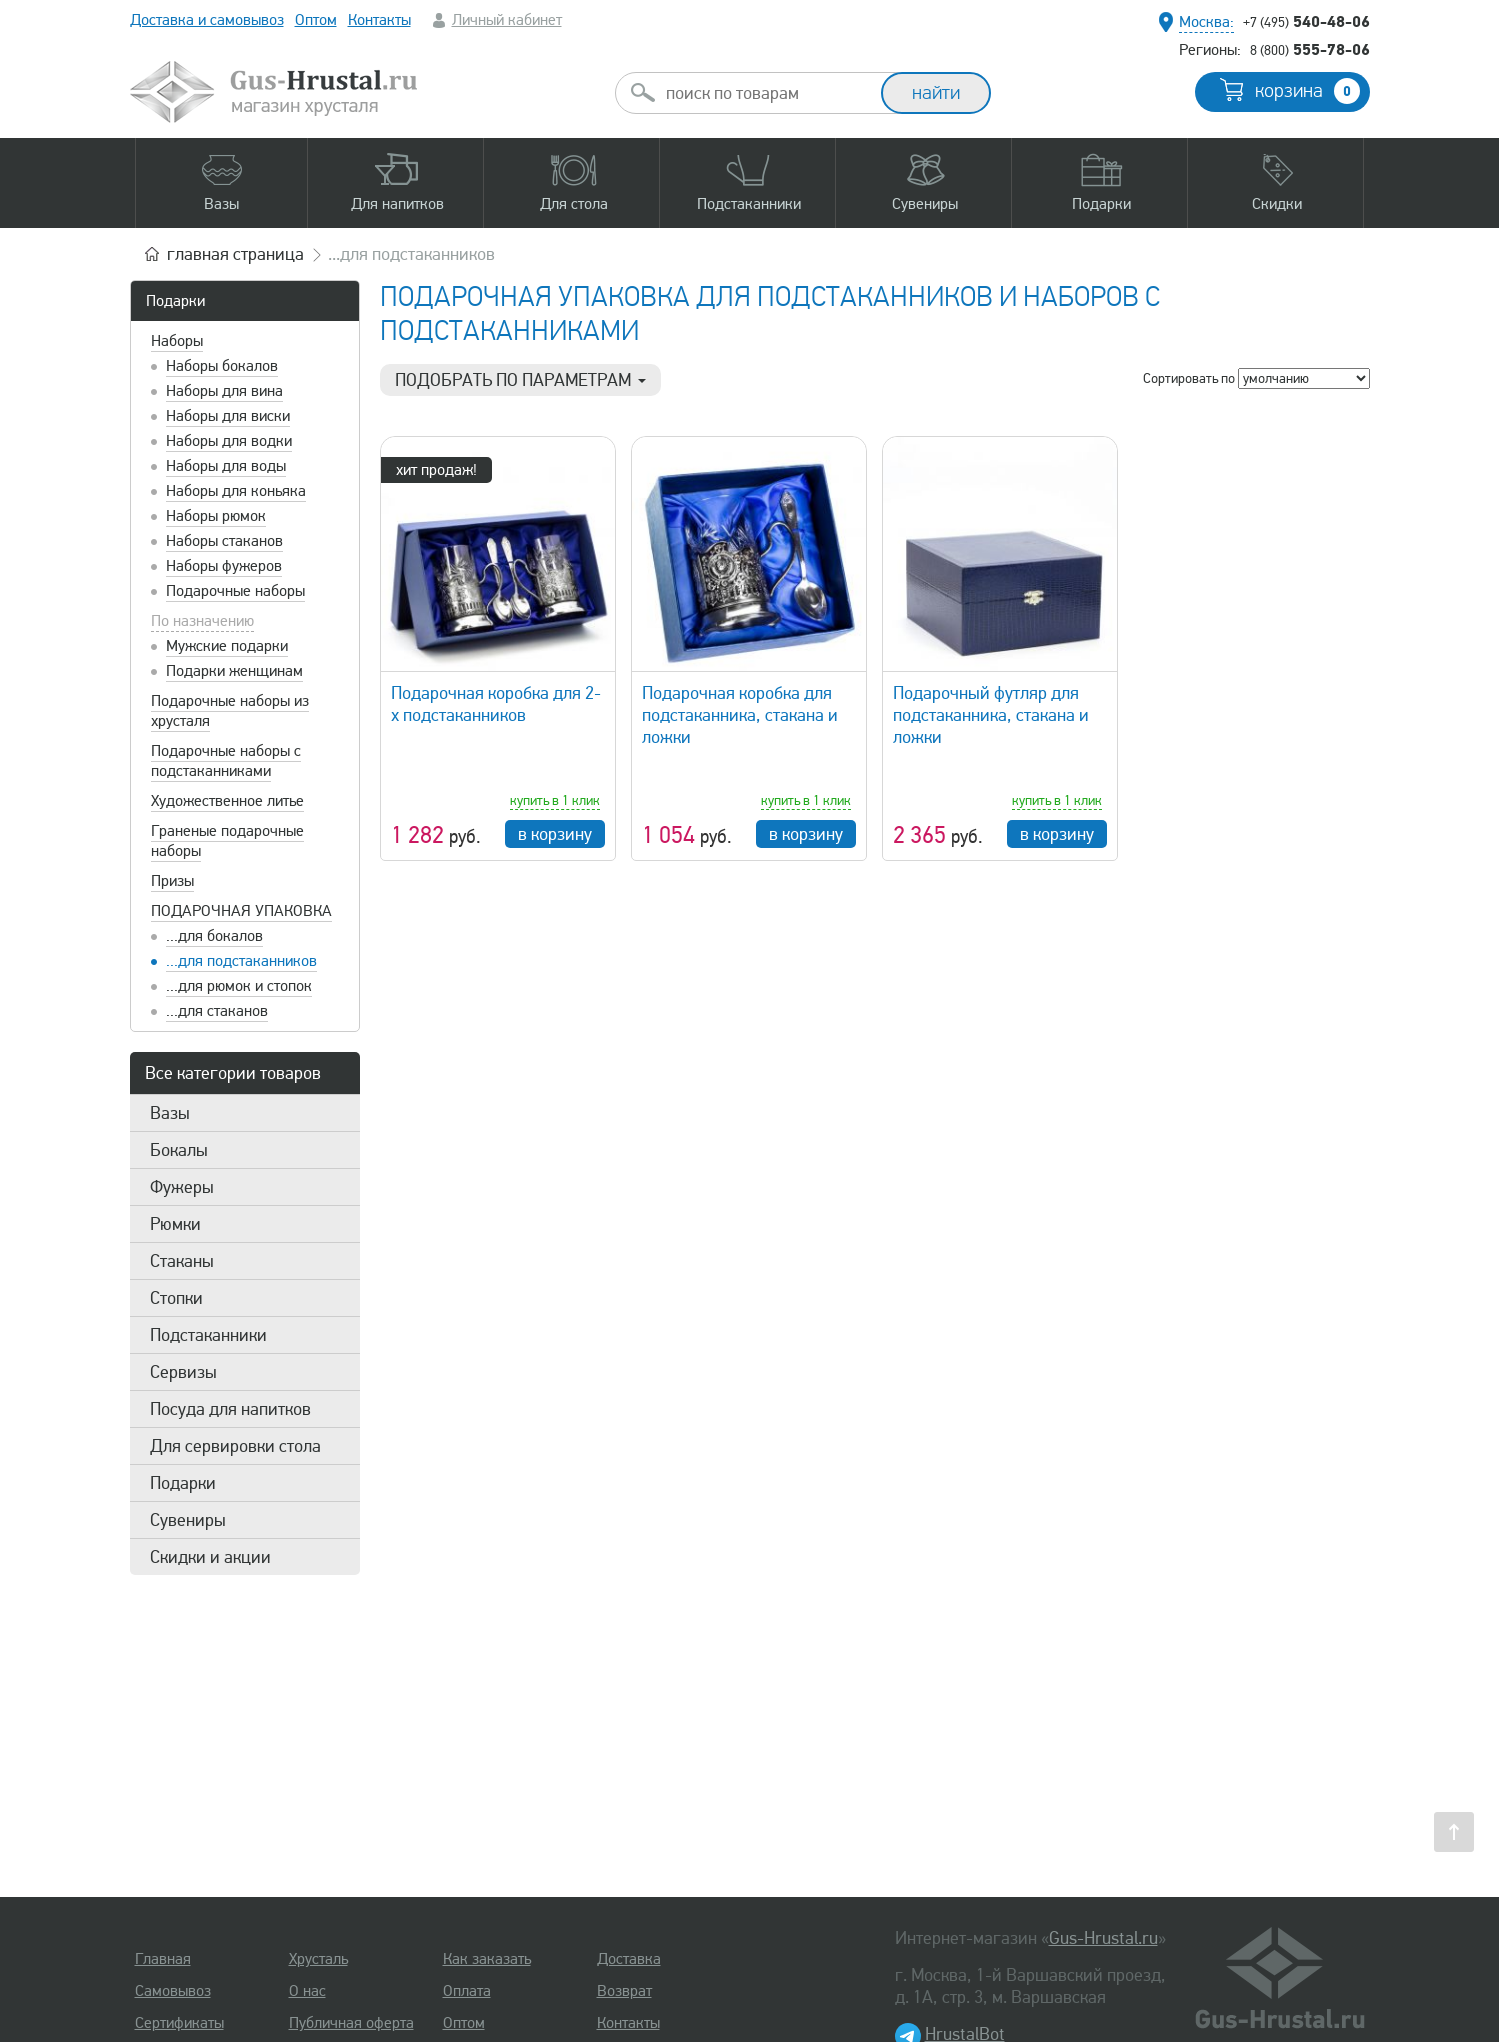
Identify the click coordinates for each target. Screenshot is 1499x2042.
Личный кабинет (507, 20)
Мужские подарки (227, 646)
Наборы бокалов (222, 366)
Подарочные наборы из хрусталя (230, 711)
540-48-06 (1306, 21)
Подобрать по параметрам (520, 380)
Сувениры (188, 1520)
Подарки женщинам (234, 671)
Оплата (467, 1991)
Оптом (316, 20)
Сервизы (183, 1372)
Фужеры (182, 1187)
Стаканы (182, 1261)
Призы (172, 881)
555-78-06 (1310, 49)
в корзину (555, 834)
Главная (163, 1959)
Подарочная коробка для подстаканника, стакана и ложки (740, 715)
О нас (307, 1991)
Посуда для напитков (230, 1409)
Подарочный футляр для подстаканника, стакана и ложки (991, 715)
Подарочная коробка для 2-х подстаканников (496, 704)
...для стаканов (217, 1011)
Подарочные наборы (235, 591)
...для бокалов (214, 936)
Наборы (177, 341)
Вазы (170, 1113)
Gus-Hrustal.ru (1103, 1938)
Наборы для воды (226, 466)
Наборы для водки (229, 441)
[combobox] (766, 93)
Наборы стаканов (224, 541)
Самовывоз (173, 1991)
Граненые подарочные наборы (227, 841)
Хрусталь (318, 1959)
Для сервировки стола (235, 1446)
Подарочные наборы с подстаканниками (226, 761)
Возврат (624, 1991)
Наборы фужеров (224, 566)
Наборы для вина (224, 391)
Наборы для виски (228, 416)
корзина (1307, 91)
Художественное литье (227, 801)
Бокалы (179, 1150)
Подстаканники (208, 1335)
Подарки (175, 301)
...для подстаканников (241, 961)
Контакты (379, 20)
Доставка (629, 1959)
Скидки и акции (210, 1557)
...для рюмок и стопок (239, 986)
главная (235, 254)
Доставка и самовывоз (207, 20)
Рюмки (175, 1224)
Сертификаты (179, 2023)
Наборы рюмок (216, 516)
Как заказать (487, 1959)
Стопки (176, 1298)
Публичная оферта (351, 2023)
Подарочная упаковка (241, 911)
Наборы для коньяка (236, 491)
